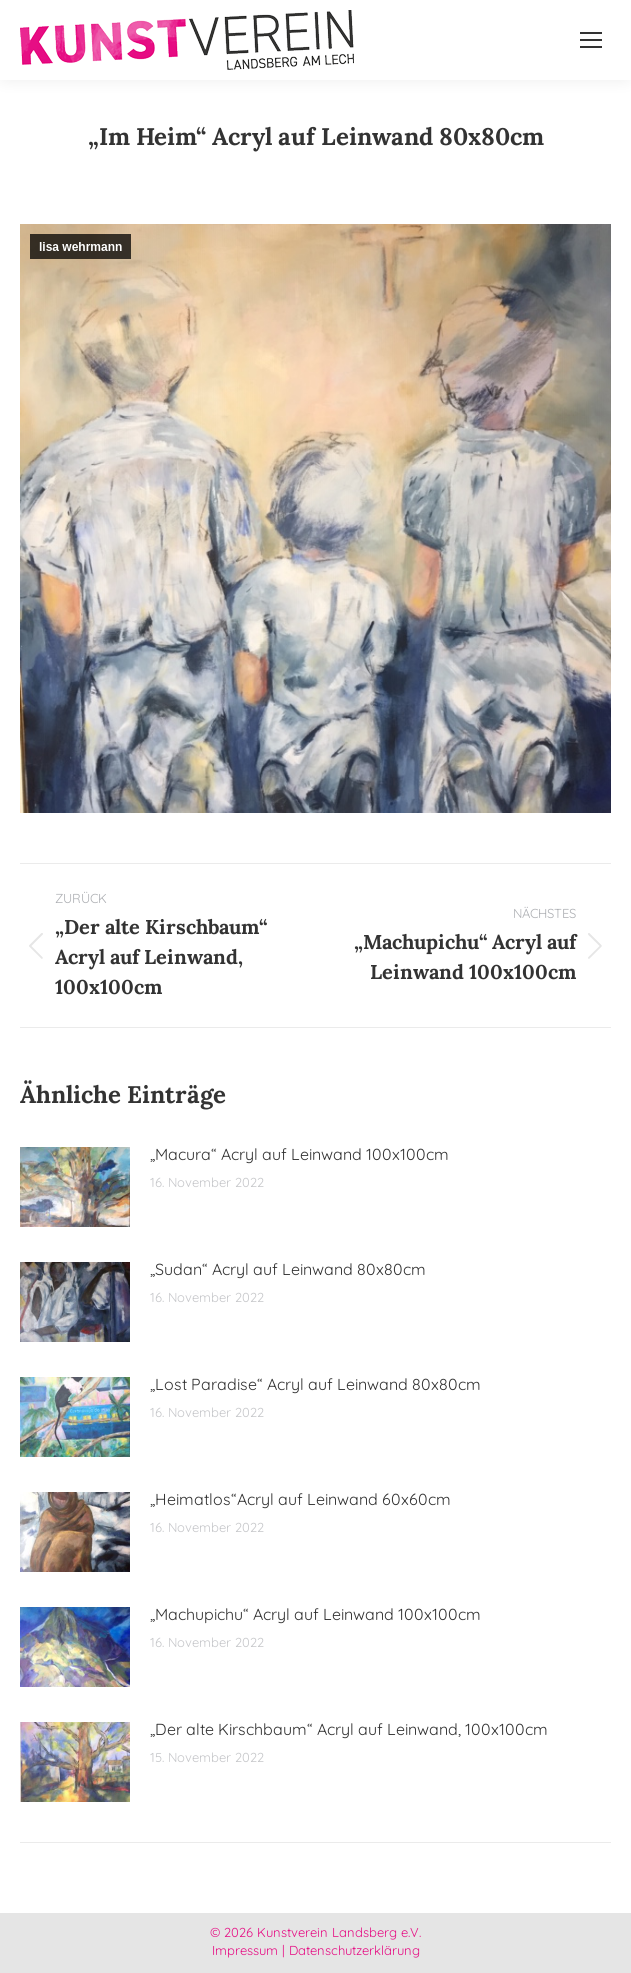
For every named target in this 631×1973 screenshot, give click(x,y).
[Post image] (75, 1187)
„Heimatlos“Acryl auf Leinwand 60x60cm (300, 1499)
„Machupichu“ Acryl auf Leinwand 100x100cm (315, 1614)
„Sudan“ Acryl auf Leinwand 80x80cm (288, 1269)
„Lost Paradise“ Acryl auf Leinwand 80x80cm (315, 1384)
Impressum (245, 1950)
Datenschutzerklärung (354, 1950)
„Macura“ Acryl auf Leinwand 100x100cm (299, 1154)
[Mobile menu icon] (591, 40)
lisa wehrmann (80, 247)
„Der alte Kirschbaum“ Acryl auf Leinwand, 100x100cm (349, 1729)
